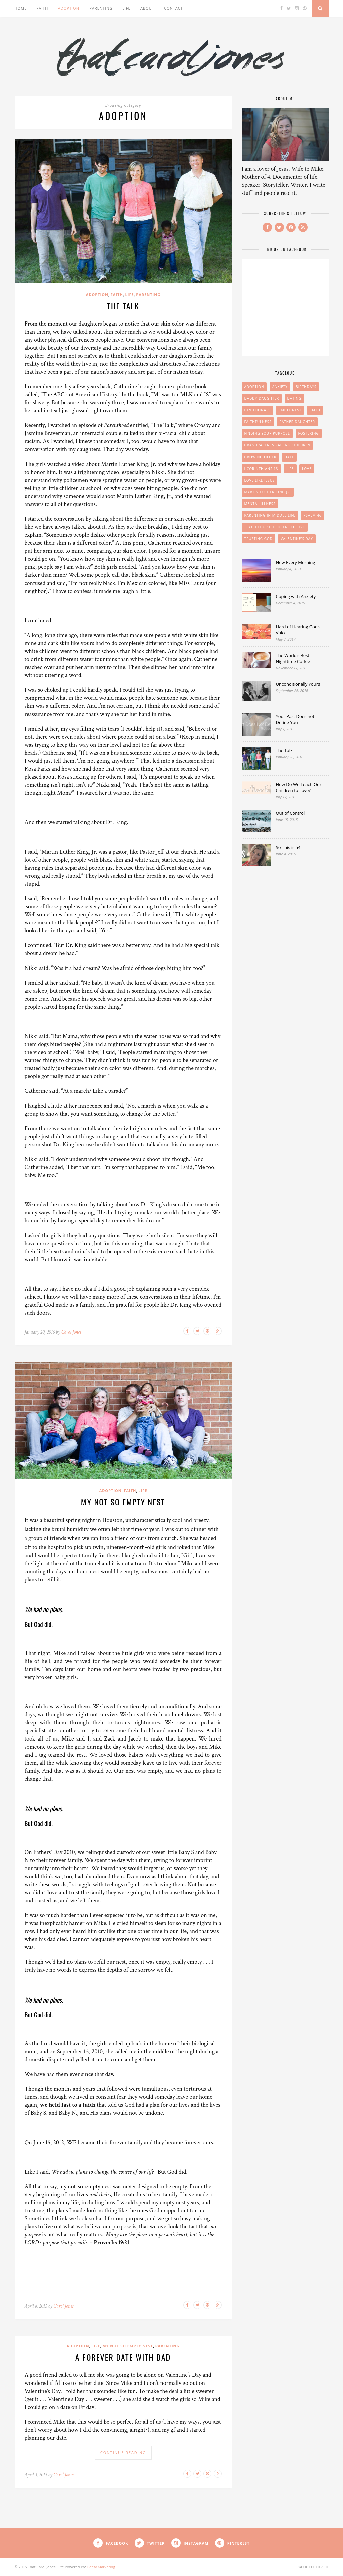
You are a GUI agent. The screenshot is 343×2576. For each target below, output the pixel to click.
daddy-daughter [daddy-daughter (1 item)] (261, 398)
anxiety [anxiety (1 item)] (280, 386)
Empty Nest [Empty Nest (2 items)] (290, 410)
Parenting (100, 8)
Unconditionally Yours (298, 684)
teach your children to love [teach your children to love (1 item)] (274, 527)
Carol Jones (71, 1332)
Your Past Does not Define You (295, 719)
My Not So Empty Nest (123, 1502)
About (147, 8)
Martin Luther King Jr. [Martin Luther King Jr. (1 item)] (267, 492)
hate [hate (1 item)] (289, 457)
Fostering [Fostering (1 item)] (308, 433)
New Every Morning (295, 562)
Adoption (68, 8)
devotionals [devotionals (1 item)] (257, 410)
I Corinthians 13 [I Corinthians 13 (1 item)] (261, 468)
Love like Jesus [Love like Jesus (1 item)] (259, 480)
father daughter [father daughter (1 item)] (297, 421)
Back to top (312, 2566)
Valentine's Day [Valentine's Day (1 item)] (297, 538)
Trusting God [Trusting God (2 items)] (258, 538)
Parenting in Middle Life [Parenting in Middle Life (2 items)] (270, 515)
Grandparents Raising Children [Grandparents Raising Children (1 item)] (277, 445)
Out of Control (290, 813)
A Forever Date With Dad (123, 2357)
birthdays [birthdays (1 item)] (306, 386)
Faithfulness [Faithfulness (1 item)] (258, 421)
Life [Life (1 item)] (290, 468)
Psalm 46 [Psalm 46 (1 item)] (313, 515)
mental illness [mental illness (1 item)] (260, 503)
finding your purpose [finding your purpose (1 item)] (267, 433)
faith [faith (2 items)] (315, 410)
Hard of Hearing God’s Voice (298, 630)
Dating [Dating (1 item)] (294, 398)
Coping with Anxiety (296, 596)
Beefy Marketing (101, 2566)
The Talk (123, 306)
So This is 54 (288, 847)
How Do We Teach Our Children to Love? (299, 787)
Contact (173, 8)
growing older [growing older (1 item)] (260, 457)
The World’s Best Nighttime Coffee (293, 658)
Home (21, 8)
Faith (42, 8)
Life (126, 8)
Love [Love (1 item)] (307, 468)
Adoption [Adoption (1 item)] (254, 386)
